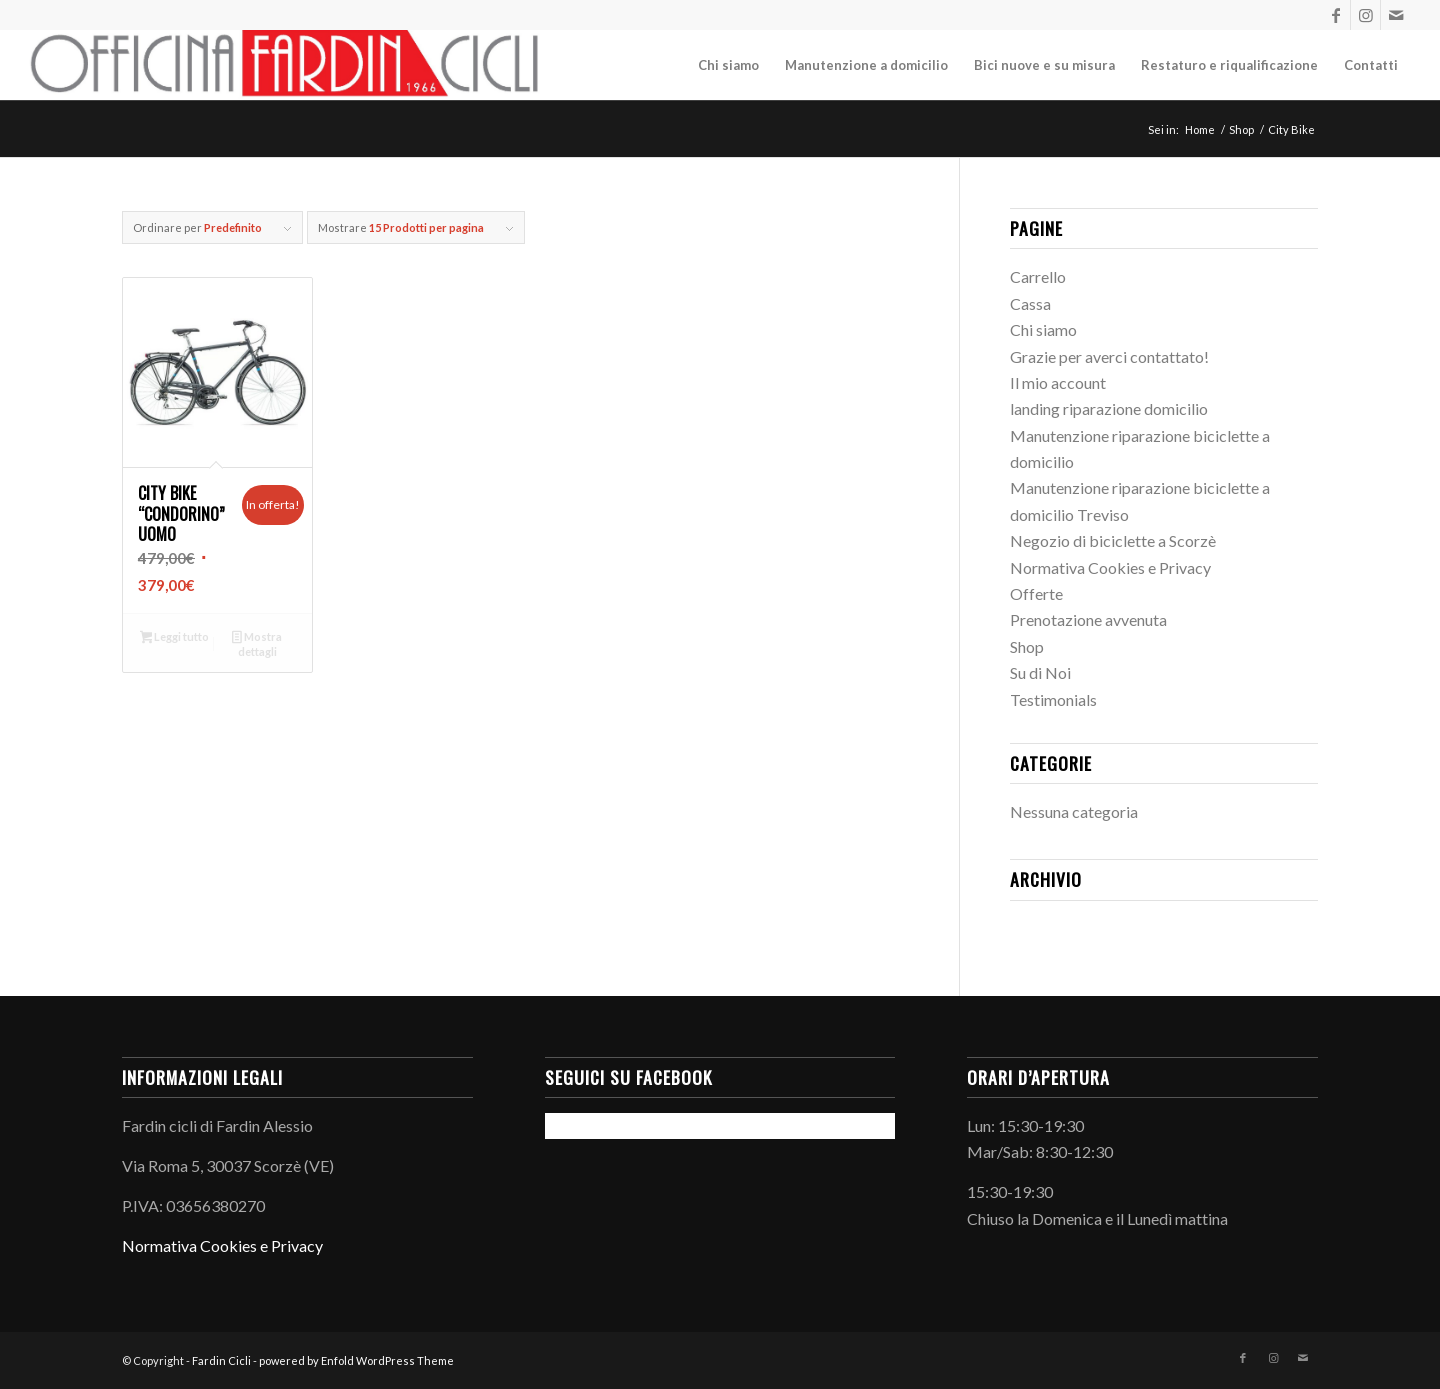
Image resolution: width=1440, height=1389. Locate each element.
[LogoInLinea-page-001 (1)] (285, 65)
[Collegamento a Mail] (1396, 15)
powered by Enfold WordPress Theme (356, 1360)
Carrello (1038, 276)
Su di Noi (1040, 672)
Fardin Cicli (221, 1360)
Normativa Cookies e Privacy (1110, 567)
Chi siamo (1043, 329)
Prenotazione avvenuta (1088, 619)
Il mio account (1058, 382)
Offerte (1036, 593)
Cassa (1030, 303)
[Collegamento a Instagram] (1365, 15)
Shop (1027, 646)
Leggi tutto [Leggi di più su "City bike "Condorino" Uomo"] (175, 638)
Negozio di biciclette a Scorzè (1113, 540)
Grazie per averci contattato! (1109, 356)
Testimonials (1053, 699)
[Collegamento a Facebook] (1335, 15)
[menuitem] (728, 65)
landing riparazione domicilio (1109, 408)
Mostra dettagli (257, 644)
